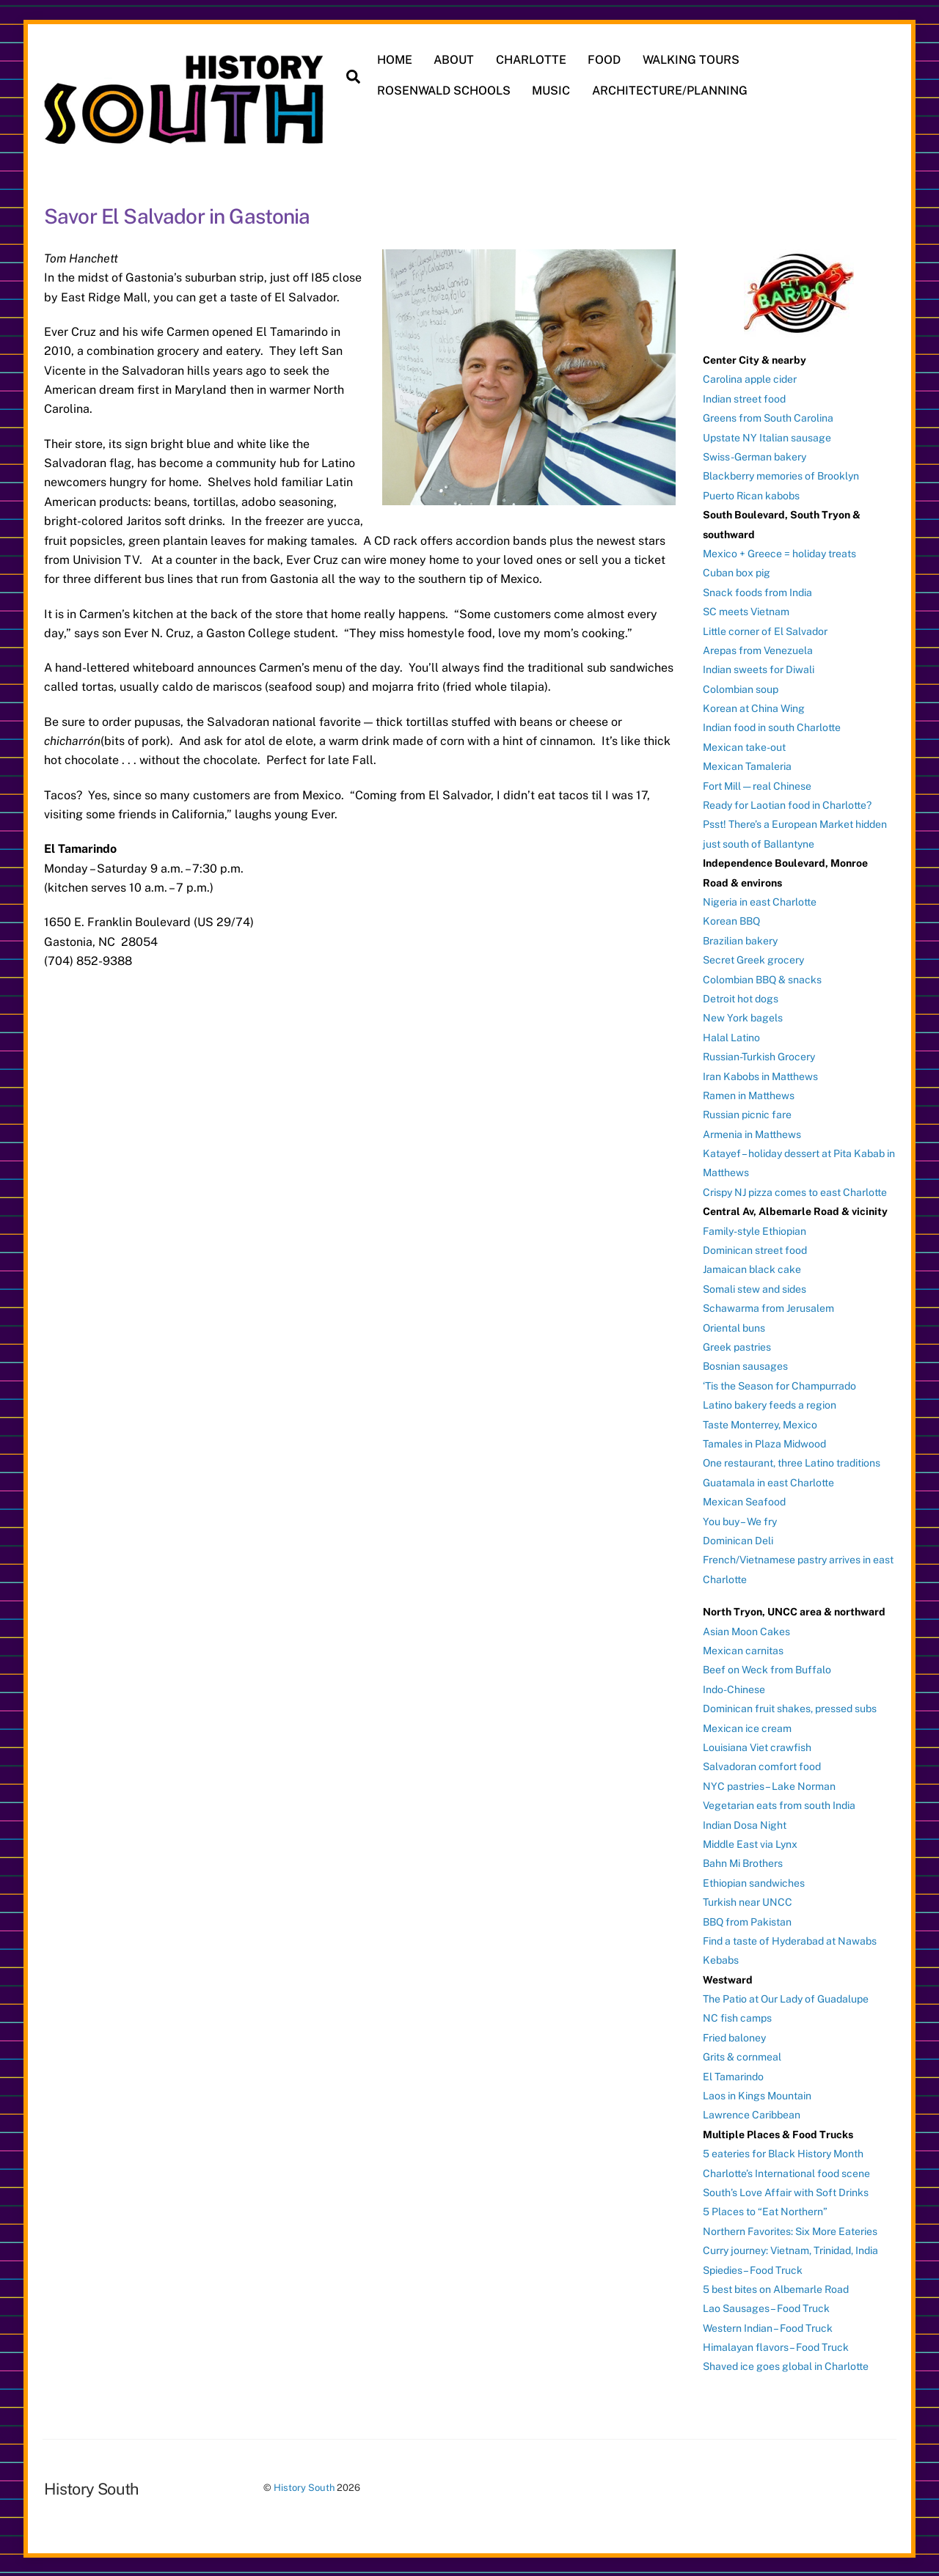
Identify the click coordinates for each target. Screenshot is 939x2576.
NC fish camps (737, 2016)
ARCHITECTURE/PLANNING (670, 91)
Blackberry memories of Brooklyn (781, 474)
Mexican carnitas (743, 1649)
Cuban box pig (736, 571)
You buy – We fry (740, 1520)
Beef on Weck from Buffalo (767, 1668)
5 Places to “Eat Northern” (765, 2210)
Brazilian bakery (740, 939)
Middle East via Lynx (750, 1843)
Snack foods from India (757, 591)
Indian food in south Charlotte (772, 727)
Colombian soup (740, 688)
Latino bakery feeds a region (769, 1403)
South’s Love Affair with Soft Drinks (786, 2191)
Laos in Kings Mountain (757, 2094)
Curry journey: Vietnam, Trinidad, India (790, 2249)
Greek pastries (737, 1345)
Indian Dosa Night (744, 1824)
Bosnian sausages (745, 1364)
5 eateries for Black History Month (783, 2152)
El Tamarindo (733, 2075)
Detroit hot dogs (740, 997)
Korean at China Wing (754, 707)
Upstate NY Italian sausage (767, 436)
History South (304, 2486)
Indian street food (744, 397)
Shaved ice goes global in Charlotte (786, 2365)
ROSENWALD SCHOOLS (444, 91)
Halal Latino (731, 1036)
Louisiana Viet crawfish (757, 1746)
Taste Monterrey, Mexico (760, 1423)
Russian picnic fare (747, 1113)
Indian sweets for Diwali (758, 668)
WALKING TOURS (691, 60)
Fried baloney (734, 2036)
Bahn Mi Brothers (743, 1862)
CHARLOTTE (532, 60)
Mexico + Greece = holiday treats (779, 552)
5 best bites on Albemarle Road (776, 2288)
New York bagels (743, 1016)
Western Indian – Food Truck (768, 2327)
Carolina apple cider (750, 378)
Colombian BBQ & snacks (762, 978)
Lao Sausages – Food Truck (766, 2307)
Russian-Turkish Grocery (759, 1055)
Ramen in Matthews (748, 1094)
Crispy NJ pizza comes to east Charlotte (795, 1191)
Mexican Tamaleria (747, 765)
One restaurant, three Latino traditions (791, 1461)
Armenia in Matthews (752, 1133)
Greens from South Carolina (768, 416)
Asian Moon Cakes (746, 1630)
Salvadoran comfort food (762, 1765)
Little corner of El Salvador (765, 630)
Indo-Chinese (734, 1688)
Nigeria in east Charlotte (759, 900)
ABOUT (454, 60)
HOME (395, 60)
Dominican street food (755, 1249)
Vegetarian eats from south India (779, 1804)
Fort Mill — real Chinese (757, 784)
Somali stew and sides (754, 1287)
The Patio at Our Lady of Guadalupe (786, 1997)
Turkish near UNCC (747, 1901)
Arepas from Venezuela (758, 649)
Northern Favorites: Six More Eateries (790, 2230)
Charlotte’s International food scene (786, 2172)
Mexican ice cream (747, 1727)
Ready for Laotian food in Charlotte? (787, 804)
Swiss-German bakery (754, 455)
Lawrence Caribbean (751, 2113)
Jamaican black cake (752, 1268)
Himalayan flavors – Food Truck (776, 2346)
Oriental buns (734, 1326)
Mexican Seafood (744, 1500)
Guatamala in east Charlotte (768, 1481)
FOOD (605, 60)
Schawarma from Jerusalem (768, 1307)
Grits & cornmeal (742, 2055)
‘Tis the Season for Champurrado (779, 1384)
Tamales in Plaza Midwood (764, 1442)
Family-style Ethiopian (754, 1230)
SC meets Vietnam (746, 610)
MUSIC (552, 91)
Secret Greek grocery (753, 958)
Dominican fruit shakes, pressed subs (790, 1707)
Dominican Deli (738, 1539)
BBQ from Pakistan (747, 1920)
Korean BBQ (731, 919)
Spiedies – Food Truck (753, 2269)
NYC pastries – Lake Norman (769, 1785)
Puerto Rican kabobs (751, 494)
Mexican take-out (744, 746)
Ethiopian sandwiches (754, 1881)
